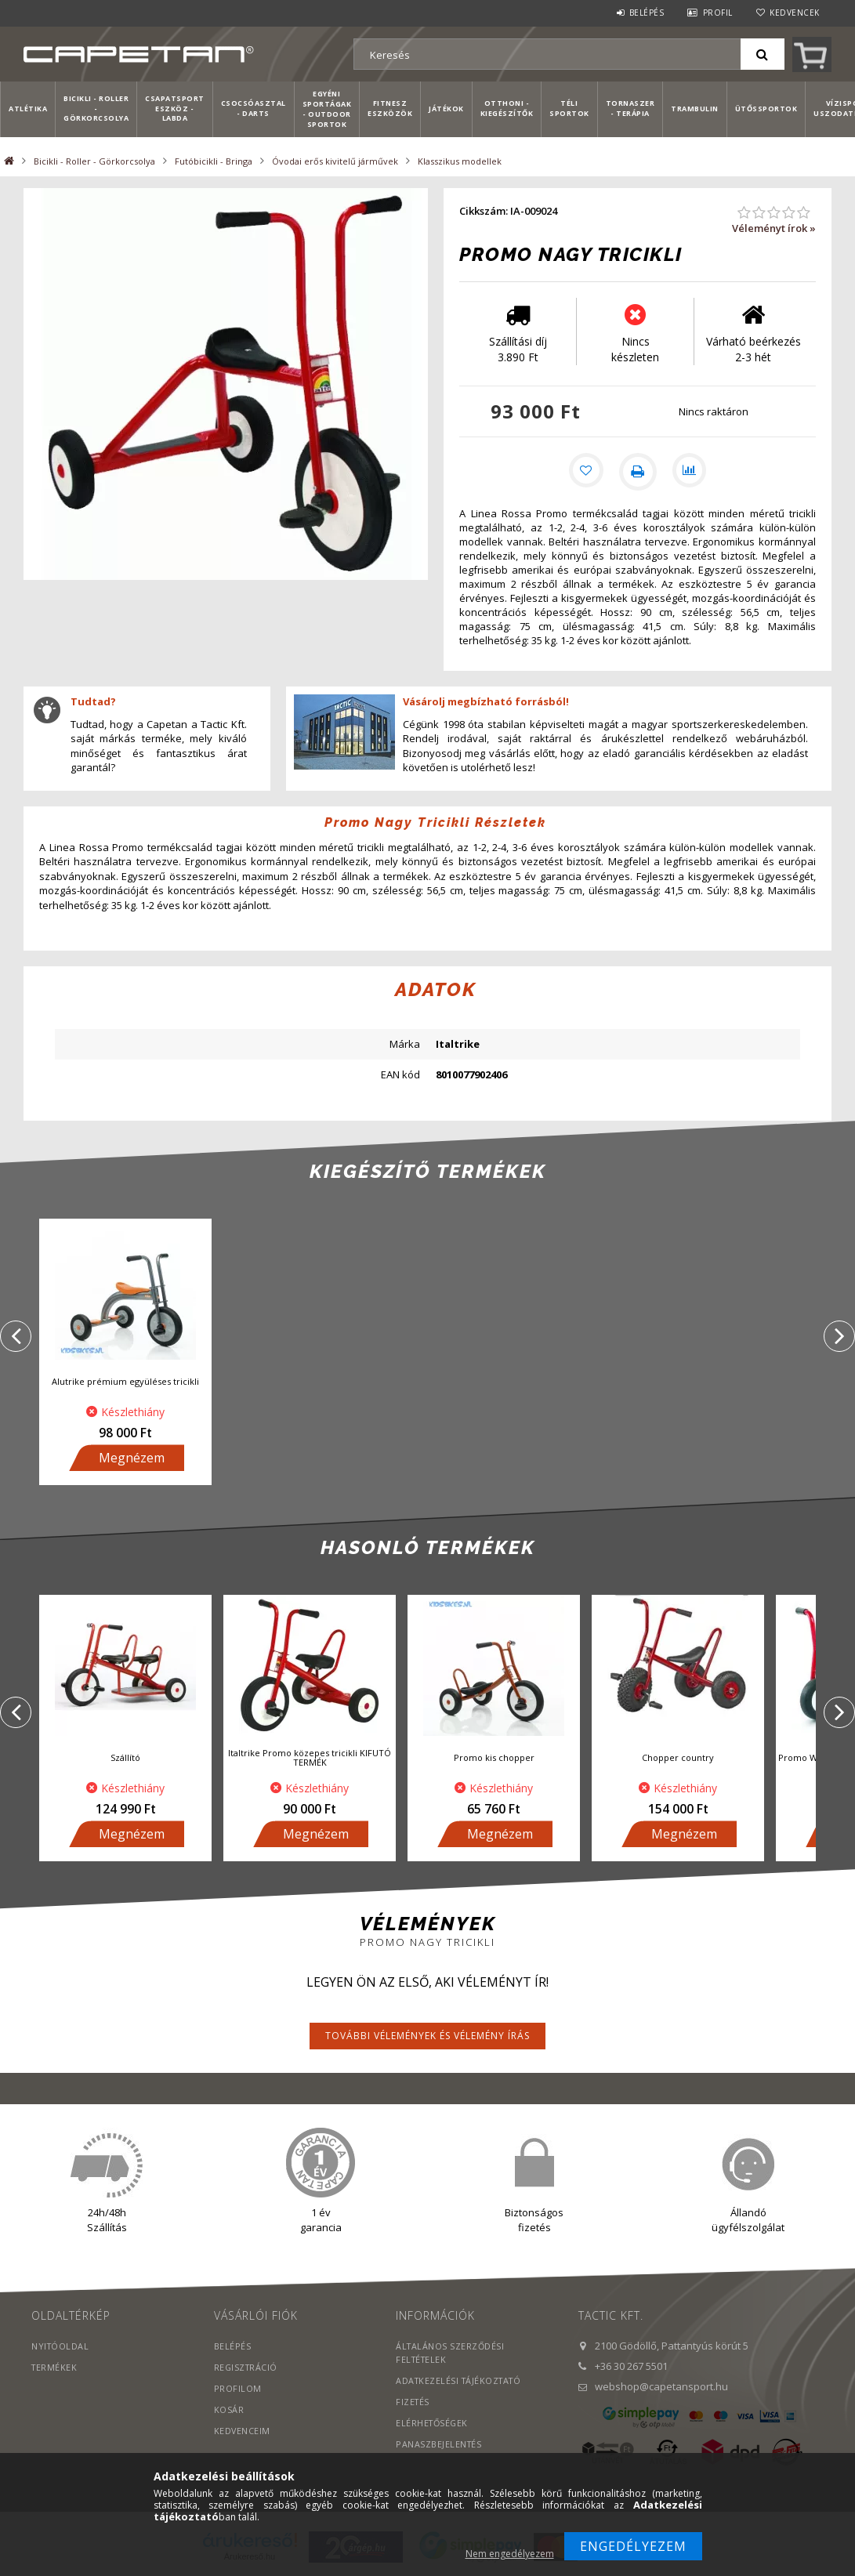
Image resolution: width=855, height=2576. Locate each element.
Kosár (229, 2411)
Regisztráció (247, 2369)
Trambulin (695, 108)
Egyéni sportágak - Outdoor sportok (327, 109)
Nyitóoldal (60, 2347)
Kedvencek (795, 12)
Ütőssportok (766, 108)
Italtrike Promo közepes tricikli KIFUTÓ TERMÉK (309, 1759)
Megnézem (132, 1459)
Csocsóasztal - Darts (253, 108)
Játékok (446, 108)
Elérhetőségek (433, 2424)
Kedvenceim (242, 2432)
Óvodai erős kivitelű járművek (335, 161)
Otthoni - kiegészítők (507, 108)
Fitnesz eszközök (390, 108)
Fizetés (413, 2403)
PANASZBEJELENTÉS (439, 2445)
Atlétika (28, 108)
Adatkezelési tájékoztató (461, 2382)
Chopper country (678, 1759)
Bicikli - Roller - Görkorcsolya (96, 108)
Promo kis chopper (494, 1759)
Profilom (238, 2390)
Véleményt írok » (774, 228)
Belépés (647, 12)
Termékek (54, 2369)
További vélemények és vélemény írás (427, 2037)
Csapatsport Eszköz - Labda (175, 108)
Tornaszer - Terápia (630, 108)
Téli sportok (569, 108)
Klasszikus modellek (460, 161)
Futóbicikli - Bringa (213, 161)
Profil (718, 12)
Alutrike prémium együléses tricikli (125, 1383)
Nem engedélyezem (510, 2553)
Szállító (125, 1759)
